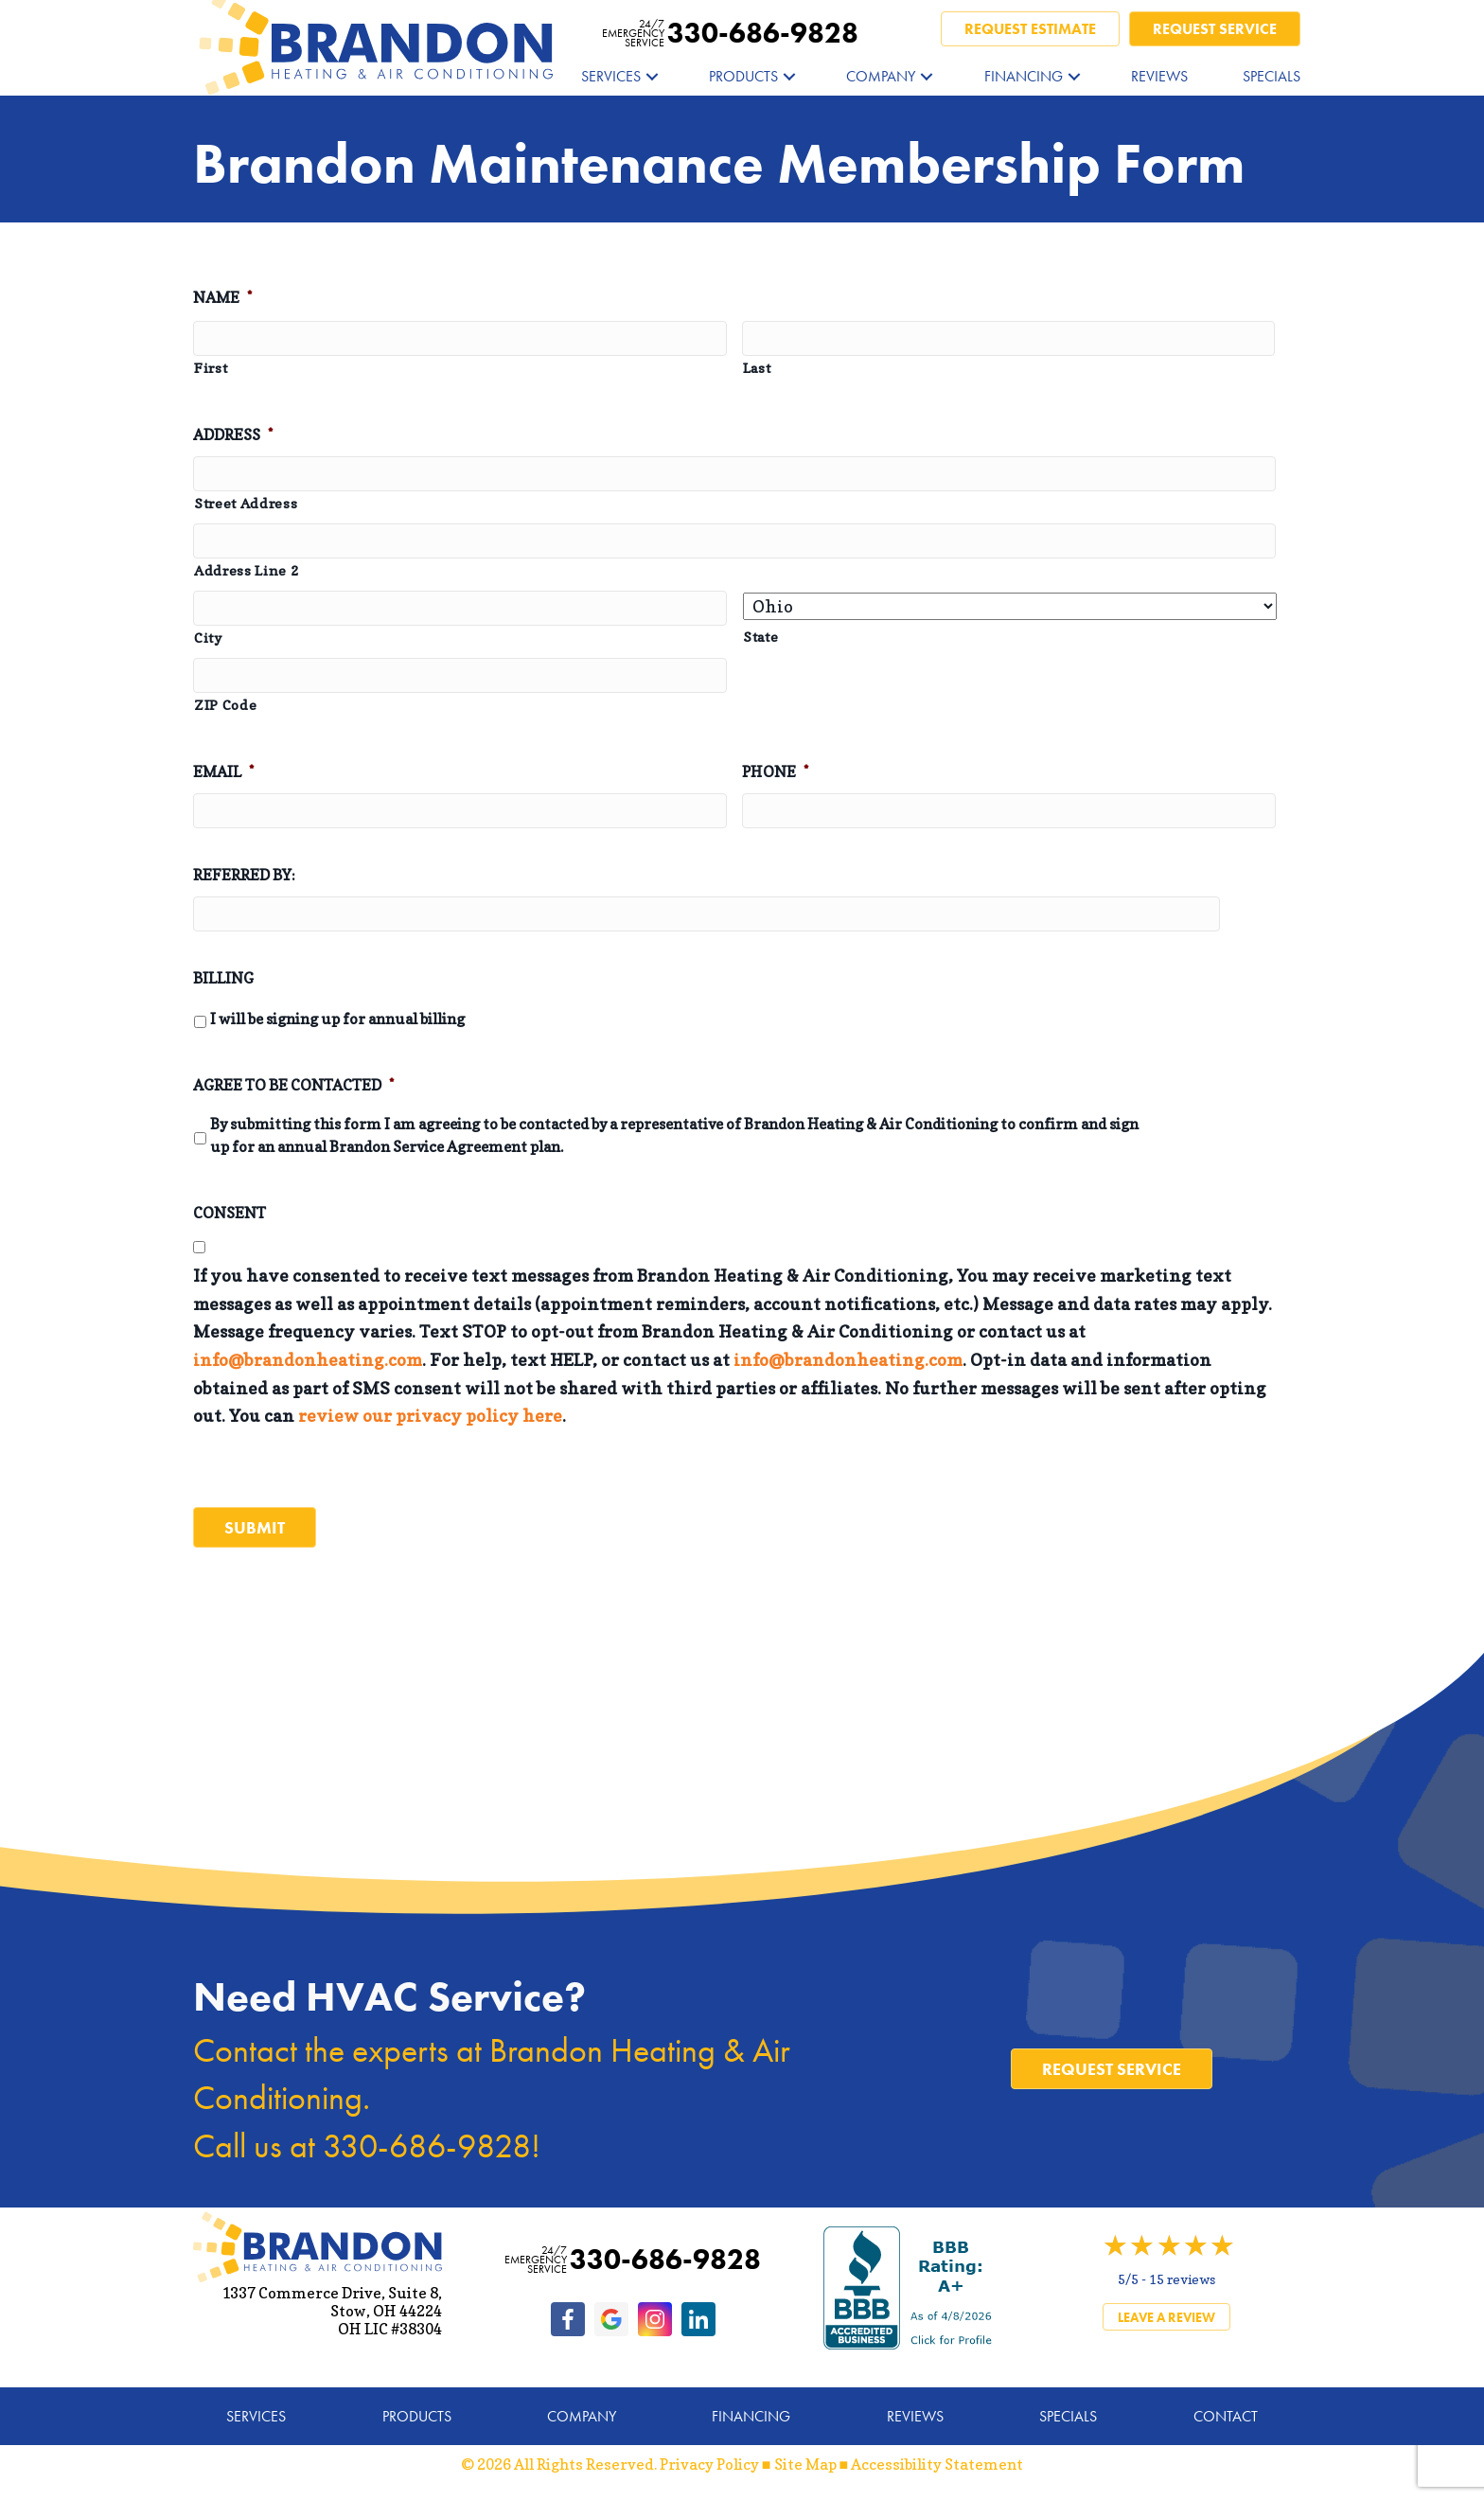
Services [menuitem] (611, 76)
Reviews (915, 2410)
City (208, 640)
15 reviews (1182, 2272)
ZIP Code (225, 708)
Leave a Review (1166, 2310)
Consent (229, 1216)
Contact (1225, 2410)
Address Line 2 (246, 572)
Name (222, 297)
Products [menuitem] (743, 76)
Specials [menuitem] (1271, 76)
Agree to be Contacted (293, 1089)
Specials (1068, 2410)
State (760, 638)
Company (581, 2410)
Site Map (805, 2457)
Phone (775, 775)
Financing (751, 2410)
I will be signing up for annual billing (337, 1024)
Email (223, 775)
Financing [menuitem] (1023, 76)
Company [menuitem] (880, 76)
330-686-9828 (730, 33)
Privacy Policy (709, 2457)
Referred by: (244, 878)
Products (416, 2410)
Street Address (245, 504)
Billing (223, 981)
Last (757, 368)
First (210, 368)
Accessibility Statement (937, 2457)
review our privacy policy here (430, 1420)
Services (256, 2410)
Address (233, 435)
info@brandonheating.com (307, 1364)
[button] (652, 76)
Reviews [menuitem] (1159, 76)
